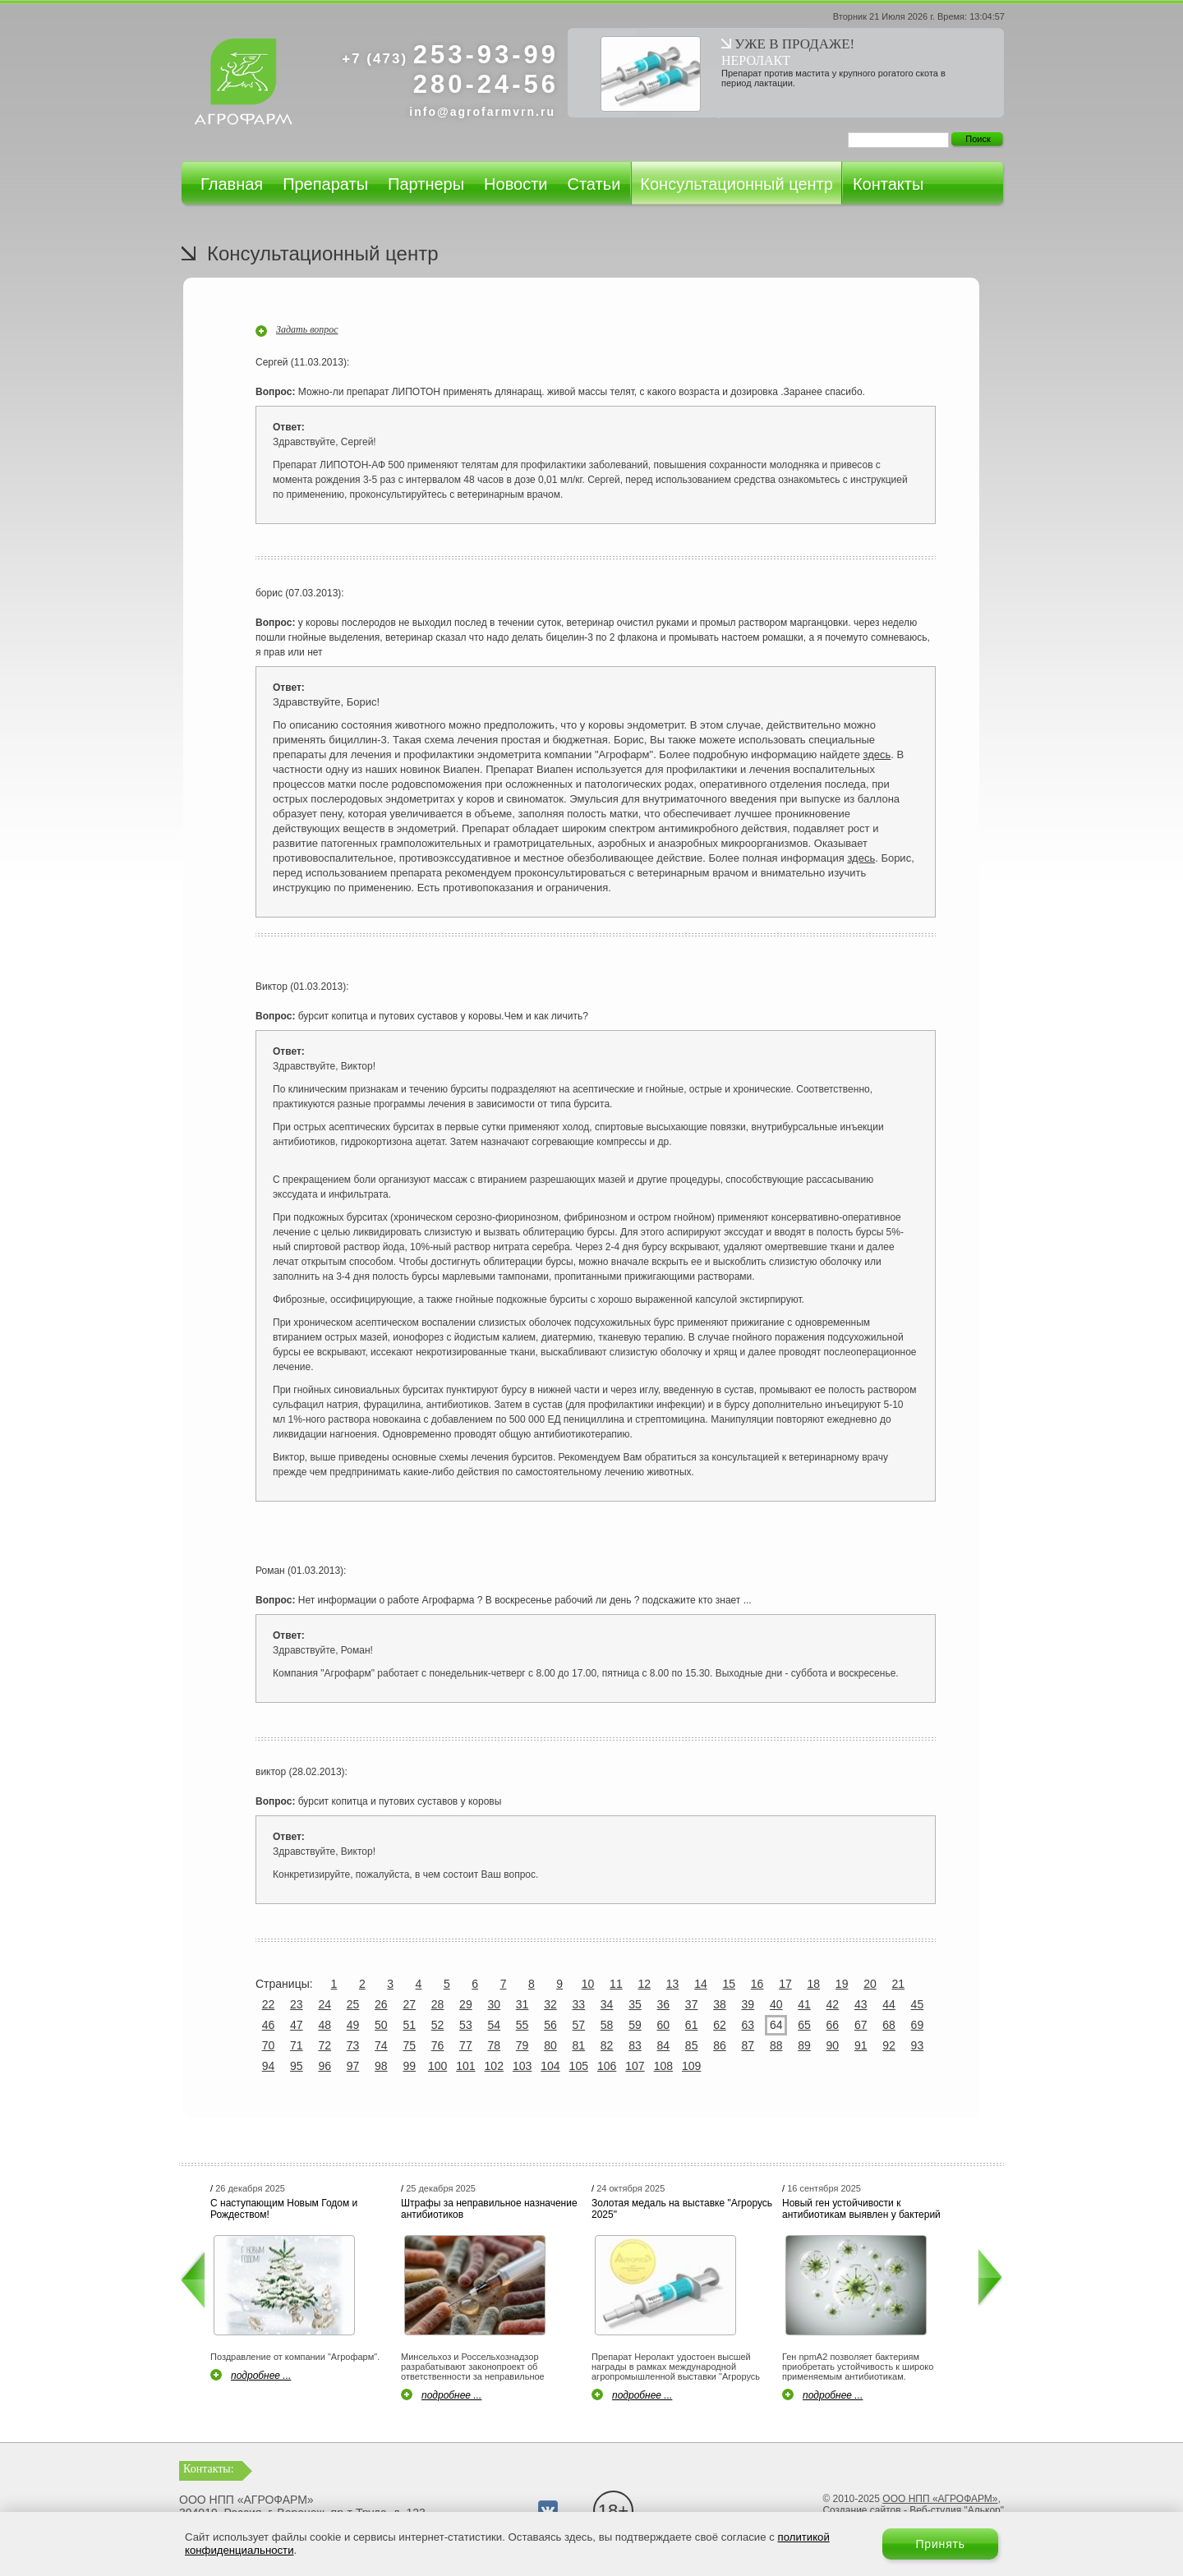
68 (888, 2024)
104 (550, 2065)
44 (888, 2004)
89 (804, 2045)
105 (578, 2065)
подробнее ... (261, 2375)
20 (870, 1983)
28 (437, 2004)
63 (748, 2024)
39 (748, 2004)
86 (719, 2045)
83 (635, 2045)
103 (522, 2065)
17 (785, 1983)
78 (493, 2045)
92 (888, 2045)
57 (578, 2024)
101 (465, 2065)
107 (634, 2065)
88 (776, 2045)
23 (296, 2004)
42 (833, 2004)
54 (493, 2024)
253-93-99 (450, 54)
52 (437, 2024)
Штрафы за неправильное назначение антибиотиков (489, 2208)
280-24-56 (486, 84)
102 (494, 2065)
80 (550, 2045)
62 (719, 2024)
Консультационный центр (736, 184)
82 (607, 2045)
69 (917, 2024)
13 (672, 1983)
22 (268, 2004)
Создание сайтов (861, 2510)
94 (268, 2065)
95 (296, 2065)
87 (748, 2045)
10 (588, 1983)
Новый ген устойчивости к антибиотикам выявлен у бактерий (861, 2208)
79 (522, 2045)
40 (776, 2004)
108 (663, 2065)
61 (691, 2024)
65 (804, 2024)
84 (663, 2045)
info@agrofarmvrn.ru (482, 111)
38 (719, 2004)
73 (353, 2045)
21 (898, 1983)
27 (409, 2004)
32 (550, 2004)
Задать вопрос (307, 329)
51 (409, 2024)
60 (663, 2024)
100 (437, 2065)
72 (324, 2045)
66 (833, 2024)
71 (296, 2045)
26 (381, 2004)
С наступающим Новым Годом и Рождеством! (283, 2208)
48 (324, 2024)
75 (409, 2045)
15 (728, 1983)
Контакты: (208, 2469)
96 (324, 2065)
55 (522, 2024)
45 (917, 2004)
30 (493, 2004)
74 (381, 2045)
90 (833, 2045)
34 (607, 2004)
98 (381, 2065)
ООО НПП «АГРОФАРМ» (939, 2499)
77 (465, 2045)
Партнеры (426, 184)
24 (324, 2004)
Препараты (325, 184)
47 (296, 2024)
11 (616, 1983)
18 (814, 1983)
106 (606, 2065)
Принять (940, 2544)
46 (268, 2024)
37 (691, 2004)
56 (550, 2024)
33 (578, 2004)
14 (700, 1983)
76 (437, 2045)
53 (465, 2024)
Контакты (888, 184)
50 (381, 2024)
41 (804, 2004)
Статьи (593, 184)
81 (578, 2045)
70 (268, 2045)
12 (644, 1983)
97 (353, 2065)
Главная (231, 184)
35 (635, 2004)
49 (353, 2024)
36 (663, 2004)
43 (861, 2004)
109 (691, 2065)
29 (465, 2004)
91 (861, 2045)
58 (607, 2024)
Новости (515, 184)
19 (842, 1983)
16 (757, 1983)
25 (353, 2004)
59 (635, 2024)
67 (861, 2024)
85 (691, 2045)
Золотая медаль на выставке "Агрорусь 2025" (682, 2208)
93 (917, 2045)
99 (409, 2065)
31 (522, 2004)
